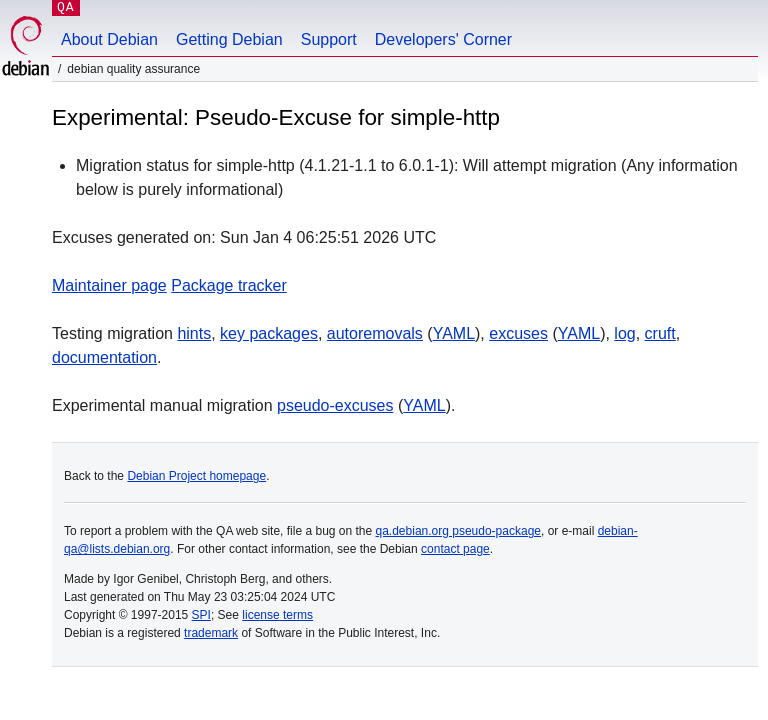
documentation (104, 357)
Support (329, 39)
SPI (201, 615)
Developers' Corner (443, 39)
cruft (660, 333)
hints (194, 333)
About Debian (109, 39)
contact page (455, 549)
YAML (454, 333)
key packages (269, 333)
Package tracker (229, 285)
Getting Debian (229, 39)
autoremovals (375, 333)
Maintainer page (109, 285)
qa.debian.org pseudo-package (458, 531)
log (624, 333)
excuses (518, 333)
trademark (211, 633)
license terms (277, 615)
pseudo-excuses (335, 405)
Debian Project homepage (196, 476)
